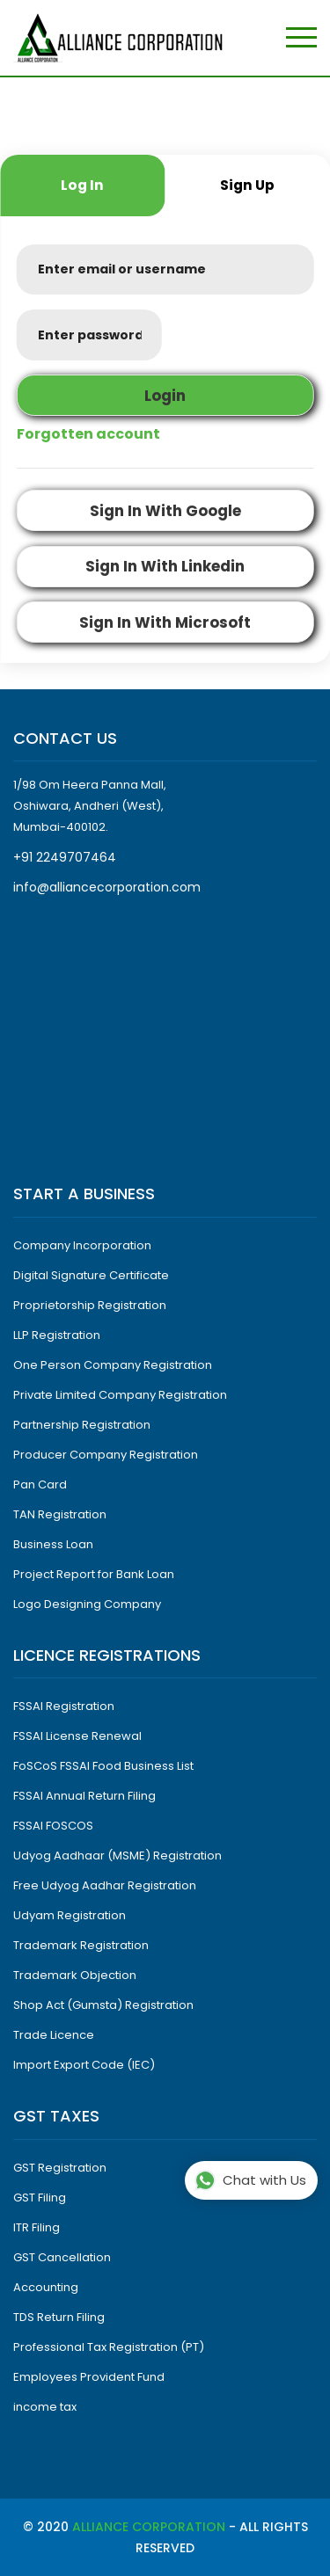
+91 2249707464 (64, 857)
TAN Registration (59, 1514)
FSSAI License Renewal (77, 1736)
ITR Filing (36, 2227)
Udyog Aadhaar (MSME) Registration (117, 1855)
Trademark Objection (74, 1975)
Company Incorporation (82, 1245)
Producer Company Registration (105, 1454)
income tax (45, 2406)
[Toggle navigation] (301, 38)
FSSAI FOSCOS (53, 1825)
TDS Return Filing (59, 2317)
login (165, 395)
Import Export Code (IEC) (84, 2064)
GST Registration (59, 2167)
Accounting (45, 2287)
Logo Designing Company (87, 1604)
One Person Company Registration (112, 1365)
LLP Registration (56, 1335)
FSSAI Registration (63, 1706)
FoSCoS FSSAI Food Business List (103, 1765)
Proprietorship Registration (89, 1305)
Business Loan (53, 1544)
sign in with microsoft (165, 622)
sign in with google (165, 510)
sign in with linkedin (165, 566)
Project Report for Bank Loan (93, 1574)
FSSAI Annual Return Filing (84, 1795)
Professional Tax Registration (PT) (108, 2347)
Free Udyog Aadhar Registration (104, 1885)
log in (82, 185)
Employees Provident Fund (89, 2377)
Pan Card (40, 1484)
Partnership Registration (81, 1424)
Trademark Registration (81, 1945)
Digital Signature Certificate (91, 1275)
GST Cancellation (62, 2257)
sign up (247, 185)
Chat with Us (250, 2181)
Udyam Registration (69, 1915)
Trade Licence (53, 2035)
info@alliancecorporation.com (107, 887)
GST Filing (39, 2197)
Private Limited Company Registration (120, 1394)
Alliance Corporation (148, 2527)
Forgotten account (88, 434)
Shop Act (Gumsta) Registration (103, 2005)
